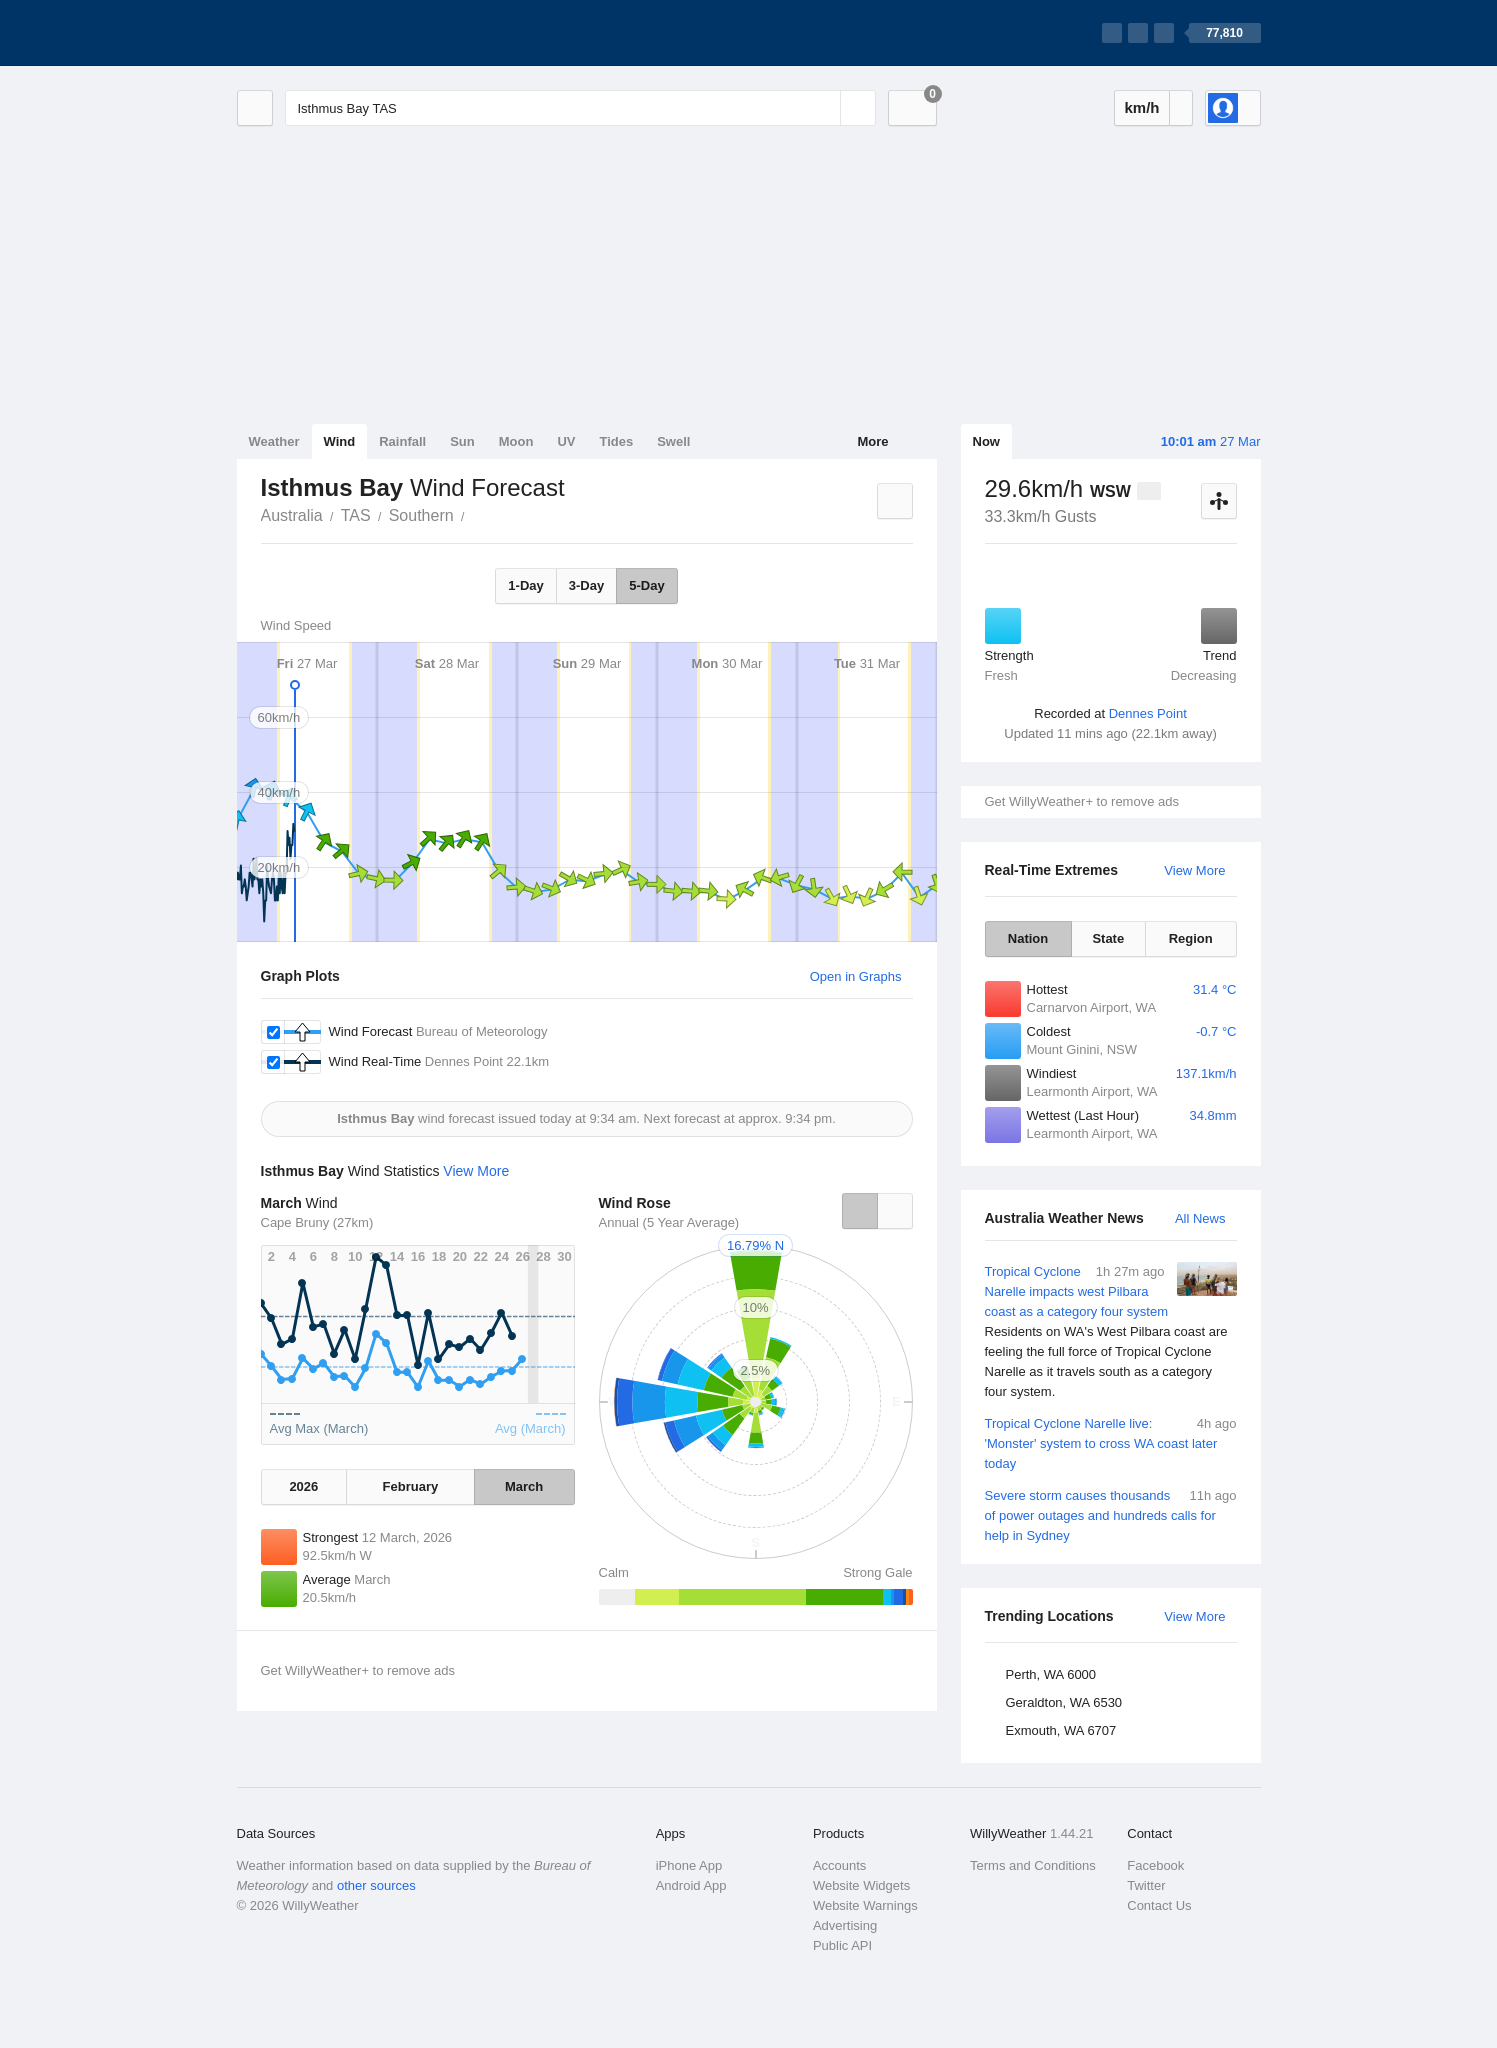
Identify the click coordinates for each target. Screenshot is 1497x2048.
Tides (616, 441)
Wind (340, 441)
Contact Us (1159, 1905)
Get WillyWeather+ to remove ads (1082, 801)
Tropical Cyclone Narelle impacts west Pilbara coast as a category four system (1111, 1332)
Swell (673, 441)
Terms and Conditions (1033, 1865)
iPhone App (689, 1865)
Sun (462, 441)
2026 (303, 1486)
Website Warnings (865, 1905)
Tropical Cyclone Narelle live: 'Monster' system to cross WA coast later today (1111, 1442)
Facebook (1155, 1865)
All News (1200, 1218)
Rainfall (402, 441)
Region (1191, 938)
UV (566, 441)
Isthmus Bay (476, 514)
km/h (1141, 107)
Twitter (1146, 1885)
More (872, 441)
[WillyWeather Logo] (331, 33)
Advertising (845, 1925)
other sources (376, 1885)
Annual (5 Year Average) (669, 1222)
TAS (356, 515)
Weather (274, 441)
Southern (421, 515)
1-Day (525, 585)
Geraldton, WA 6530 (1064, 1702)
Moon (516, 441)
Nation (1028, 938)
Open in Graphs (856, 976)
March (524, 1486)
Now (986, 441)
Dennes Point (1148, 713)
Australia (292, 515)
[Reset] (823, 108)
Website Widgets (861, 1885)
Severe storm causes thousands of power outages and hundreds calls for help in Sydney (1111, 1514)
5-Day (646, 585)
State (1108, 938)
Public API (842, 1945)
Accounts (839, 1865)
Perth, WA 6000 (1051, 1674)
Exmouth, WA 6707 (1061, 1730)
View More (1194, 870)
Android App (691, 1885)
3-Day (586, 585)
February (411, 1486)
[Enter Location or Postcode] (580, 108)
